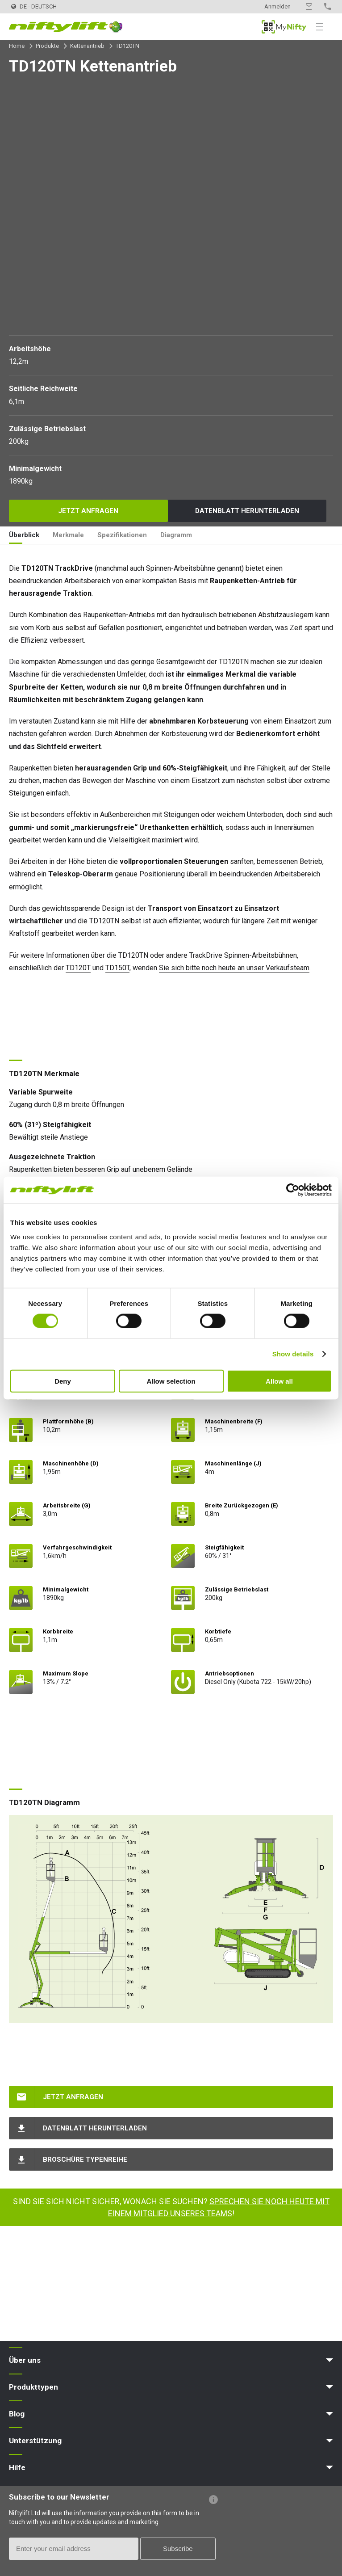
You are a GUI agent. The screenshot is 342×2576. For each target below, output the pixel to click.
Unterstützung (35, 2440)
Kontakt (309, 6)
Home (17, 45)
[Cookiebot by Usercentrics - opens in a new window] (293, 1190)
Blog (17, 2413)
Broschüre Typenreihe (85, 2159)
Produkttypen (33, 2386)
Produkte (47, 45)
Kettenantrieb (87, 45)
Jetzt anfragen (88, 511)
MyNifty (284, 27)
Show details (293, 1354)
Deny (62, 1381)
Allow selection (170, 1381)
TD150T (117, 968)
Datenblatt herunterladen (247, 511)
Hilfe (17, 2467)
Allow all (279, 1381)
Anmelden (277, 6)
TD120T (78, 968)
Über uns (25, 2360)
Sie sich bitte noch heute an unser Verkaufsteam (234, 968)
